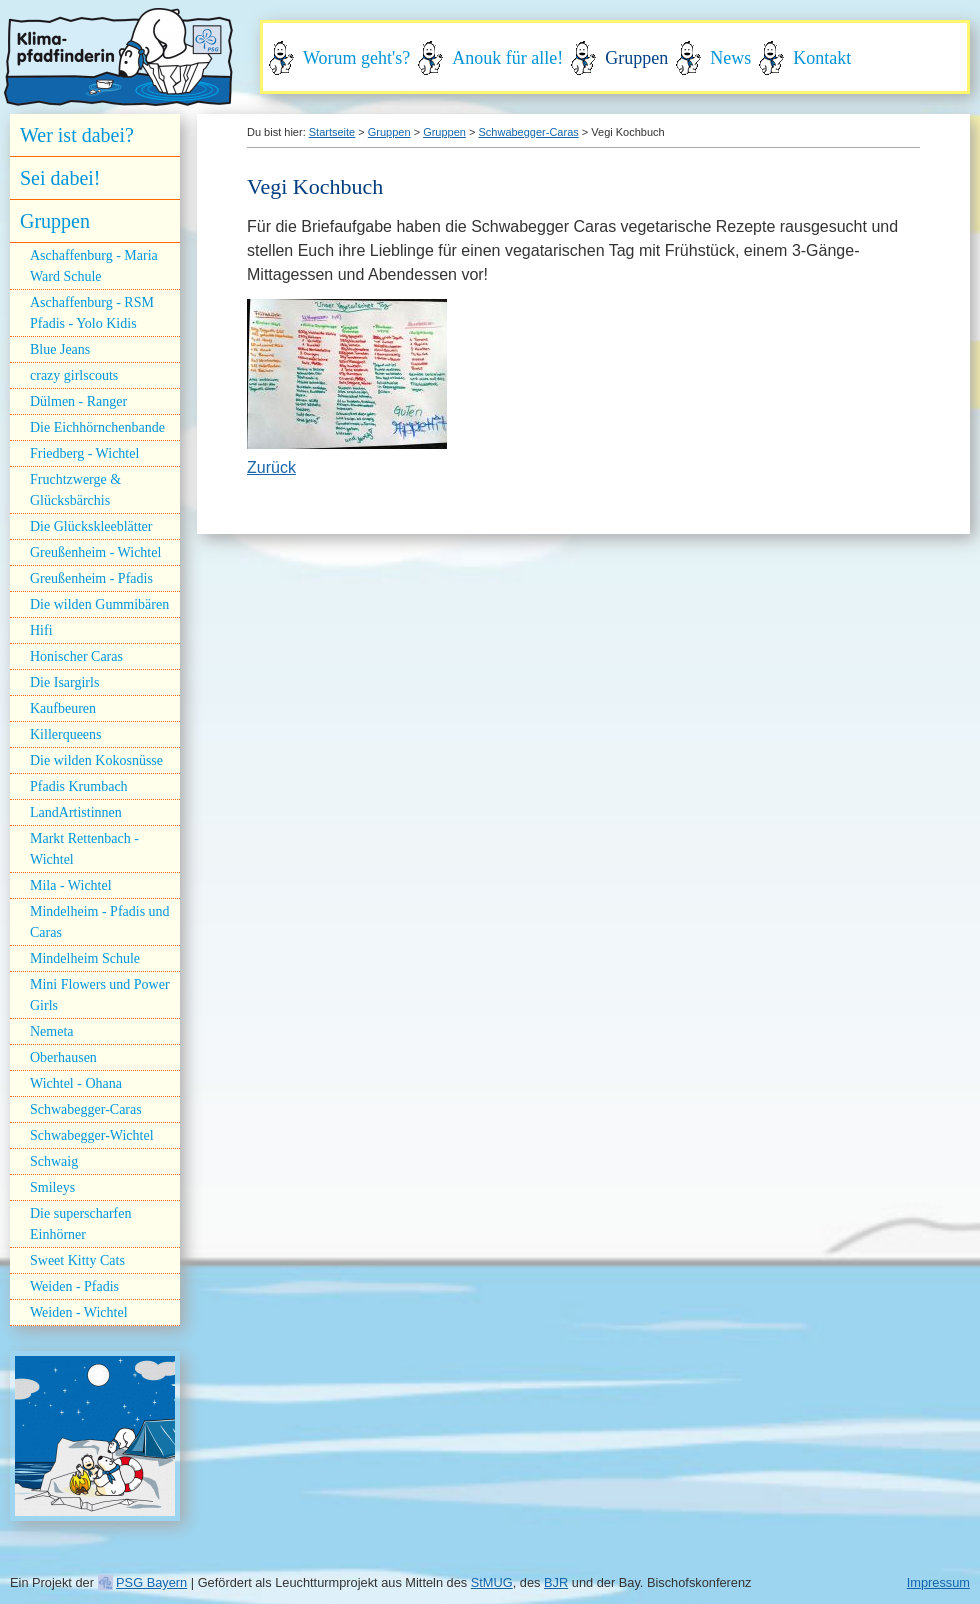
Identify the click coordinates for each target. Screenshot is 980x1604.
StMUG (492, 1582)
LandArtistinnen (76, 812)
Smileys (52, 1187)
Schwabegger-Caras (86, 1109)
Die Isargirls (64, 682)
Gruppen (636, 58)
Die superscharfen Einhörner (80, 1224)
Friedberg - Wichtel (84, 453)
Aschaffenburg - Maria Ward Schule (94, 266)
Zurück (271, 467)
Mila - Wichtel (71, 885)
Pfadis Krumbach (79, 786)
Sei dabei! (60, 178)
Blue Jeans (60, 349)
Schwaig (54, 1161)
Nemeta (52, 1031)
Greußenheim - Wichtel (95, 552)
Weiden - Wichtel (79, 1312)
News (730, 58)
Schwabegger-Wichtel (92, 1135)
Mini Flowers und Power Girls (100, 995)
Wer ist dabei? (77, 135)
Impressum (938, 1582)
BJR (556, 1582)
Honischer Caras (76, 656)
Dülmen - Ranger (78, 401)
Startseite (332, 132)
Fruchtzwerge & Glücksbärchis (75, 490)
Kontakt (822, 58)
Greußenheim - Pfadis (91, 578)
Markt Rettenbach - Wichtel (84, 849)
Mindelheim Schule (85, 958)
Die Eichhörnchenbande (97, 427)
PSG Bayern (151, 1582)
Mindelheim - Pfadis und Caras (100, 922)
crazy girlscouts (74, 375)
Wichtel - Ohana (76, 1083)
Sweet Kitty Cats (77, 1260)
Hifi (41, 630)
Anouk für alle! (507, 58)
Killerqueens (66, 734)
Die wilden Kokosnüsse (96, 760)
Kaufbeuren (63, 708)
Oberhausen (63, 1057)
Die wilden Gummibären (99, 604)
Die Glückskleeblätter (91, 526)
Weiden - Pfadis (74, 1286)
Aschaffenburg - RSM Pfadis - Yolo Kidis (92, 313)
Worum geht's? (356, 58)
